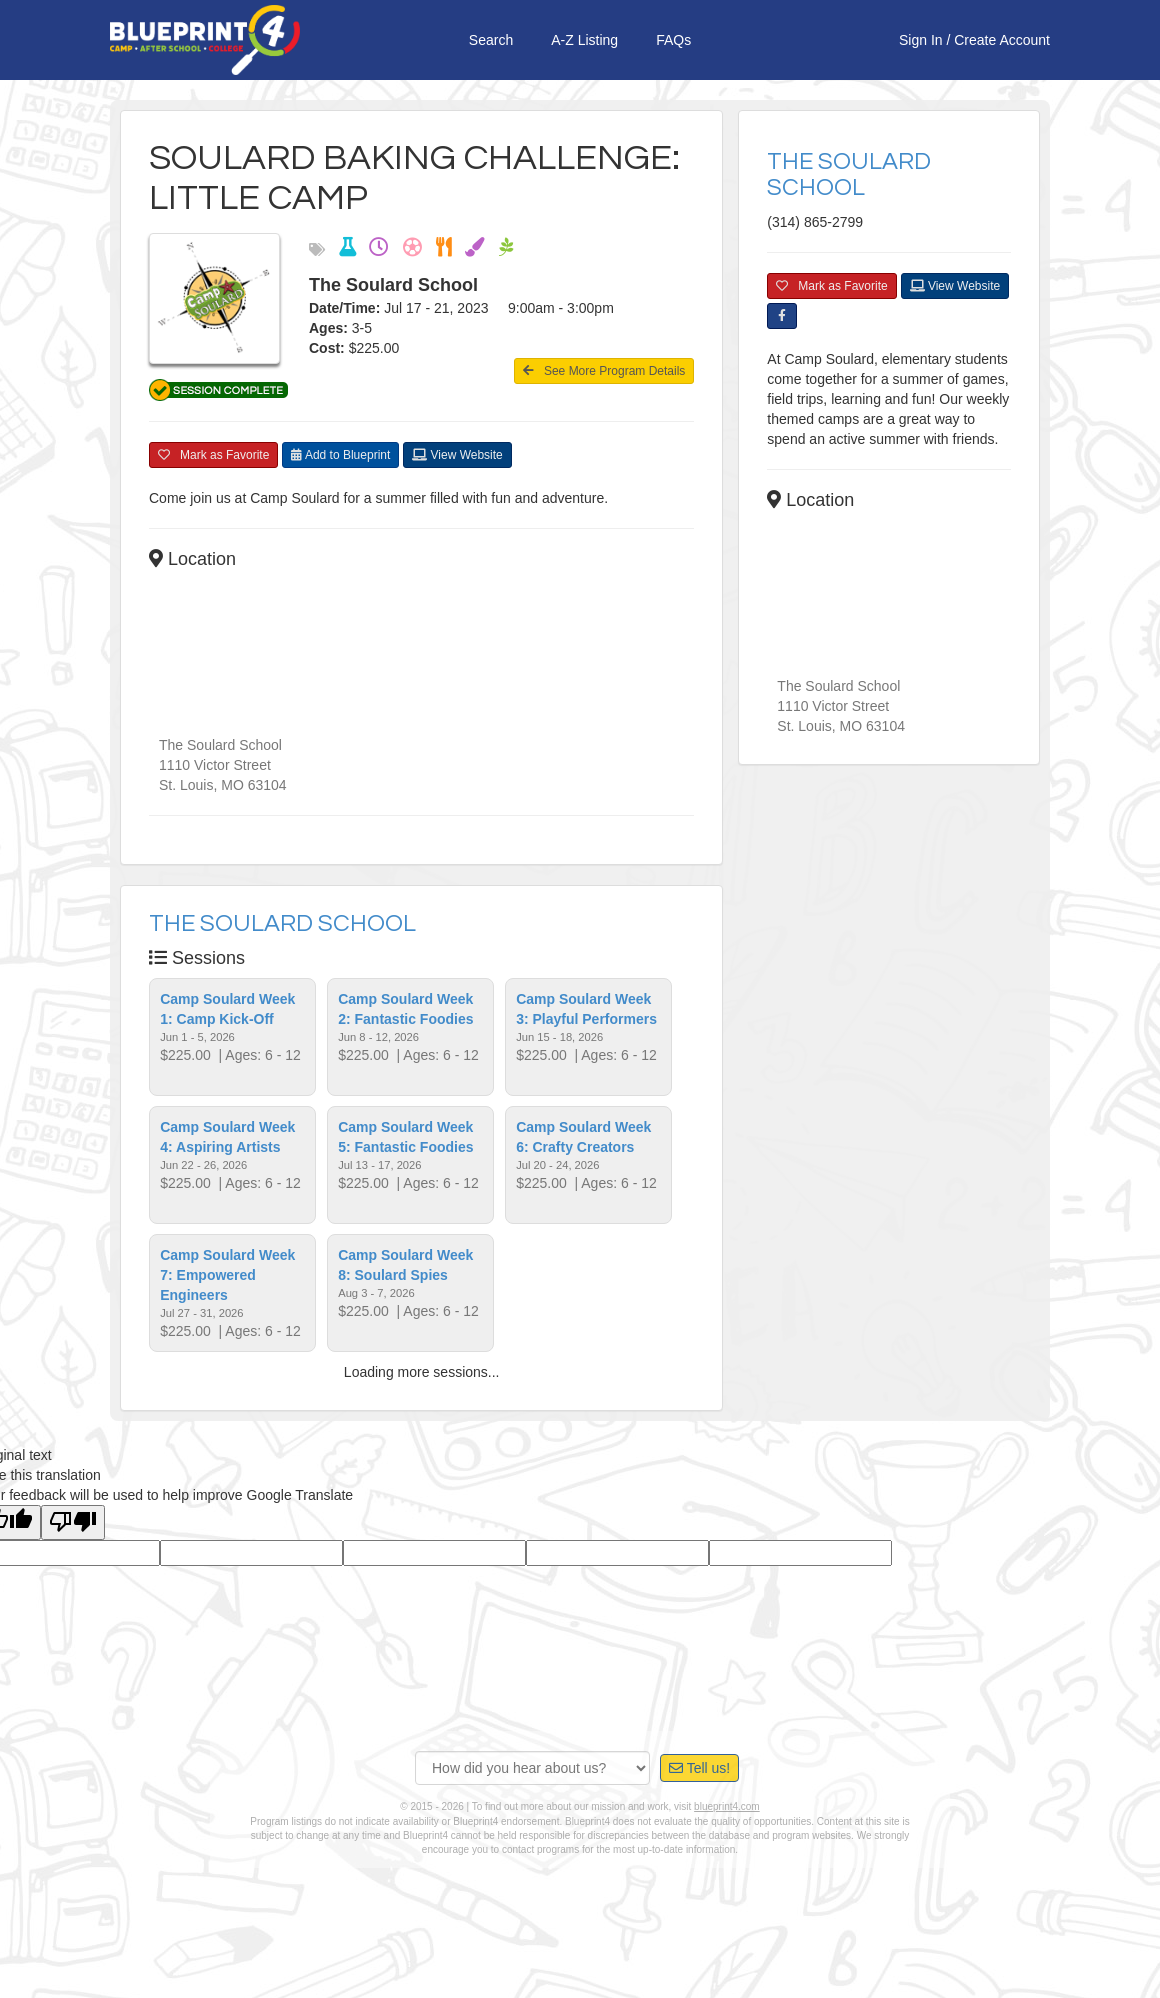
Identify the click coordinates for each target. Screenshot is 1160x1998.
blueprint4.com (727, 1815)
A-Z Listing (584, 40)
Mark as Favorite (213, 464)
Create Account (1002, 40)
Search (491, 40)
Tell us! (699, 1777)
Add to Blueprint (340, 464)
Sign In (921, 40)
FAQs (673, 40)
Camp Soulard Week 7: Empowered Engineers (227, 1284)
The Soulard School (282, 932)
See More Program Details (604, 371)
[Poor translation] (73, 1531)
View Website (457, 464)
